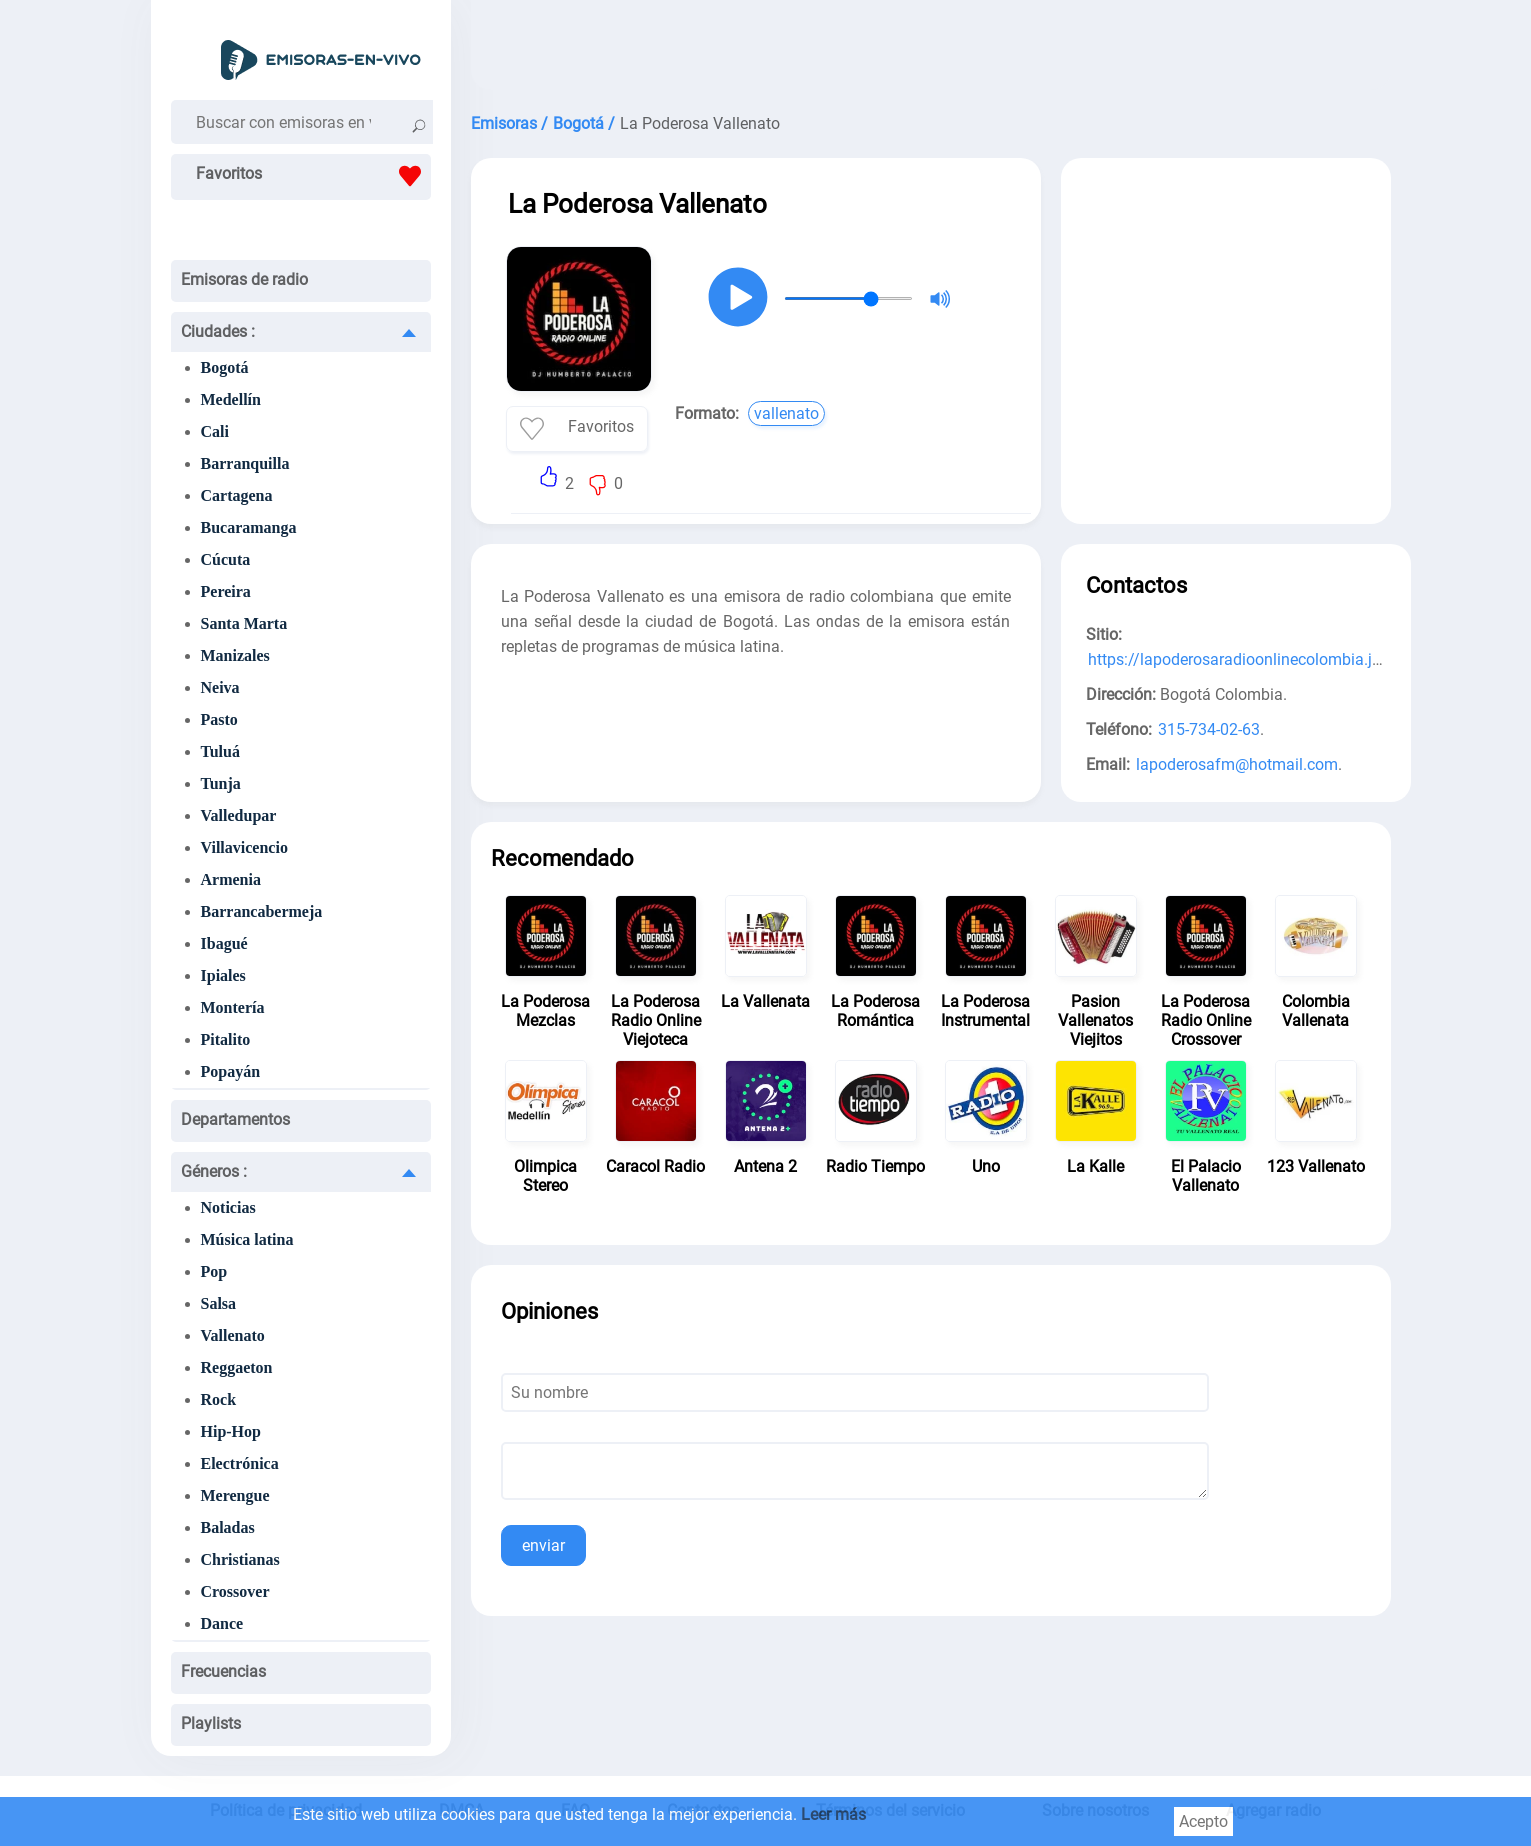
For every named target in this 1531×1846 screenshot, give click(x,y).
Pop (214, 1271)
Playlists (211, 1723)
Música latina (247, 1239)
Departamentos (235, 1119)
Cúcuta (226, 559)
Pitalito (226, 1039)
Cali (215, 431)
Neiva (220, 687)
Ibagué (224, 943)
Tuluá (220, 751)
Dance (222, 1623)
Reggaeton (237, 1367)
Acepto (1203, 1821)
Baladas (228, 1527)
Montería (233, 1007)
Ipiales (223, 975)
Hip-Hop (231, 1431)
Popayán (231, 1071)
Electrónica (240, 1463)
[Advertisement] (931, 50)
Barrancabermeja (262, 911)
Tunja (221, 783)
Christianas (240, 1559)
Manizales (235, 655)
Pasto (219, 719)
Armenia (231, 879)
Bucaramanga (249, 527)
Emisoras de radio (244, 279)
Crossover (235, 1591)
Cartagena (237, 495)
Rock (219, 1399)
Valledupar (239, 815)
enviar (543, 1545)
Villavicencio (244, 847)
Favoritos (313, 176)
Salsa (219, 1303)
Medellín (231, 399)
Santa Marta (244, 623)
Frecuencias (223, 1671)
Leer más (833, 1814)
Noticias (228, 1207)
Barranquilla (245, 463)
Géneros (214, 1171)
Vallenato (233, 1335)
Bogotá (225, 367)
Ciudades (218, 331)
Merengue (235, 1495)
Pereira (226, 591)
